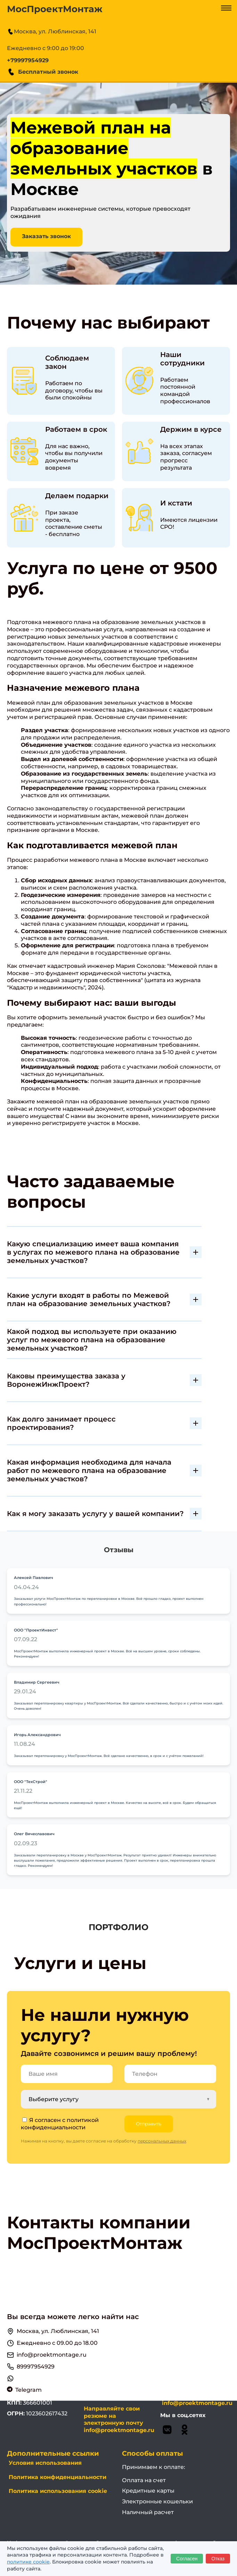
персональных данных (162, 2141)
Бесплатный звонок (42, 72)
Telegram (28, 2390)
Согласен (186, 2558)
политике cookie (28, 2562)
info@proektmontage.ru (52, 2355)
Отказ (217, 2558)
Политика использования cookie (58, 2491)
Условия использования (45, 2463)
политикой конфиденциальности (60, 2124)
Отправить (149, 2124)
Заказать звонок (47, 236)
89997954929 (36, 2367)
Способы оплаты (152, 2454)
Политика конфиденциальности (57, 2477)
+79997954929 (28, 60)
